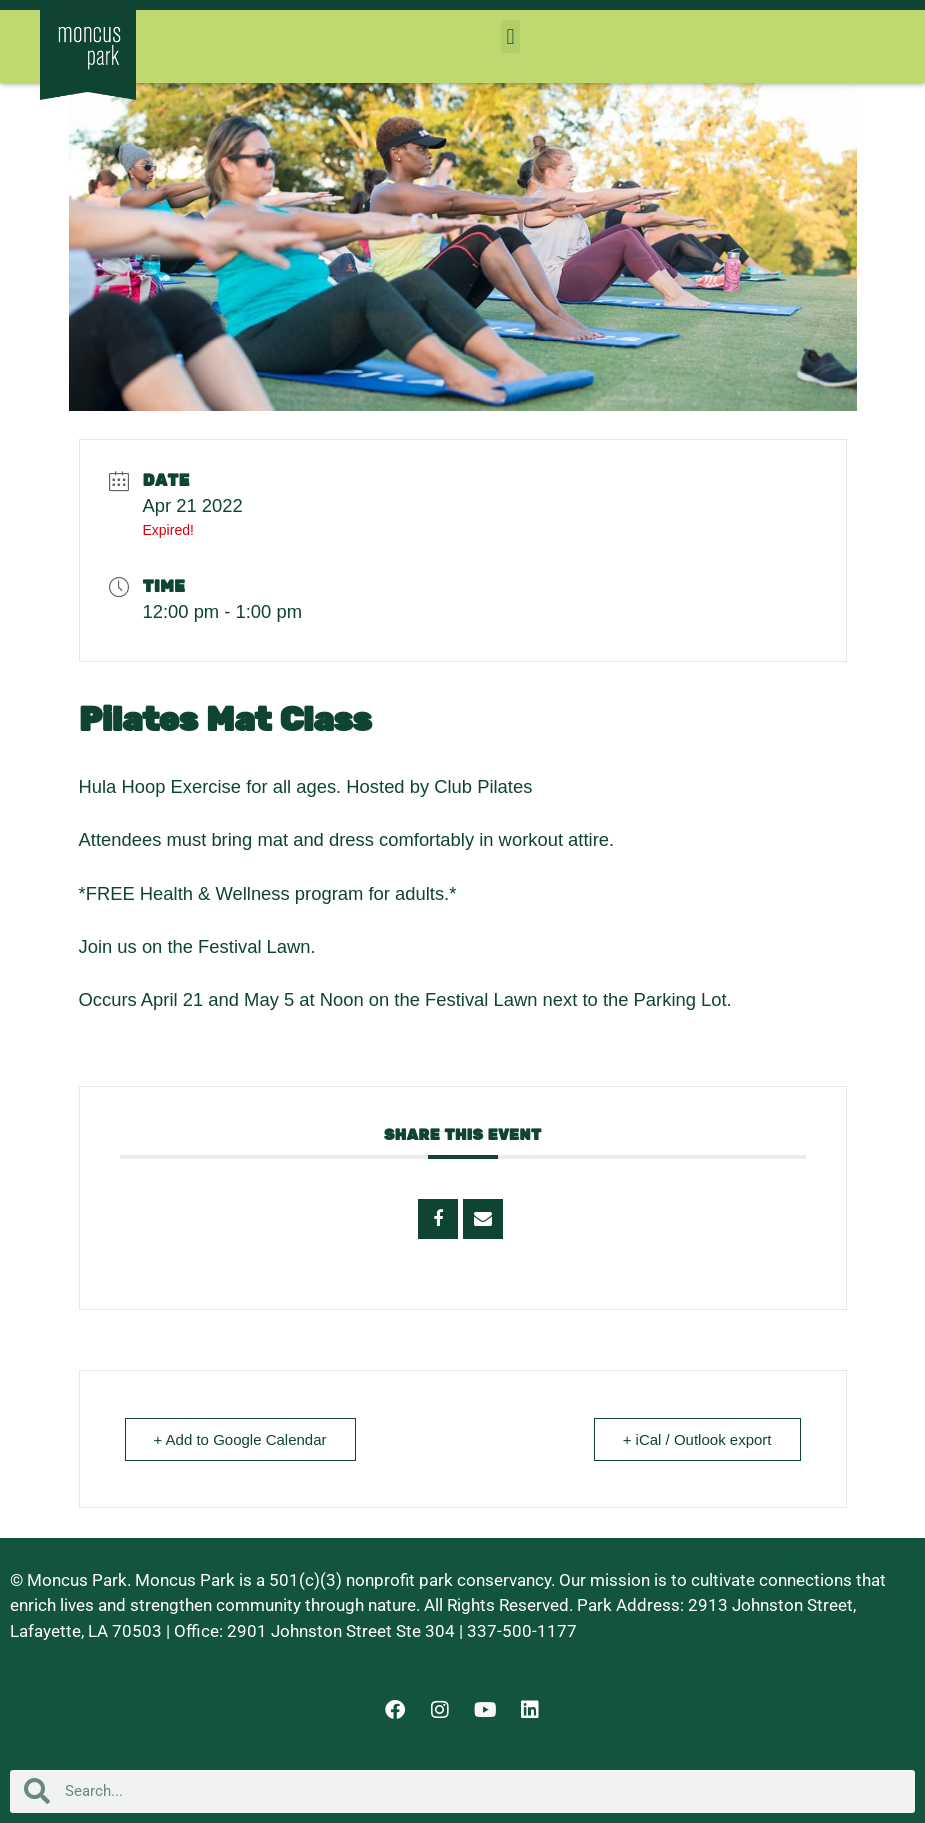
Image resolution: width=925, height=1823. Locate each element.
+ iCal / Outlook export (697, 1439)
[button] (510, 36)
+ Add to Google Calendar (240, 1439)
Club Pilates (483, 786)
